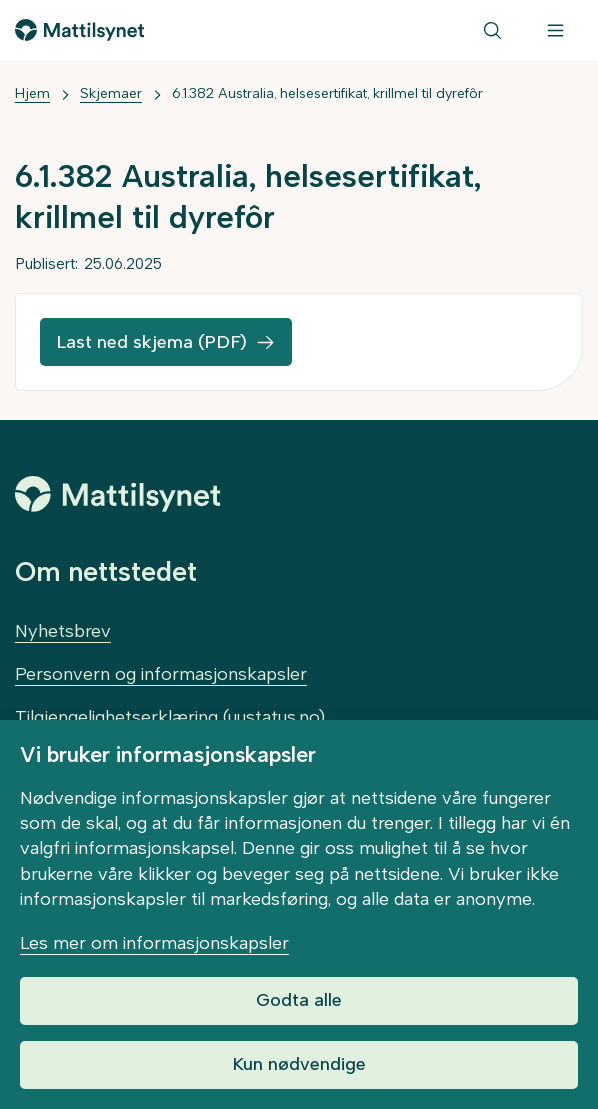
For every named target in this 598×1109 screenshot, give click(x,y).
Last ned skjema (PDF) (151, 342)
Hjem (32, 93)
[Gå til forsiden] (79, 30)
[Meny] (555, 30)
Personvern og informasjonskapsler (161, 674)
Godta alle (299, 1000)
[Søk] (492, 30)
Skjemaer (111, 93)
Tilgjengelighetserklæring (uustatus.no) (170, 717)
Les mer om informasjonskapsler (154, 943)
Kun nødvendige (299, 1064)
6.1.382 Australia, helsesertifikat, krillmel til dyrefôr (327, 93)
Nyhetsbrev (63, 631)
